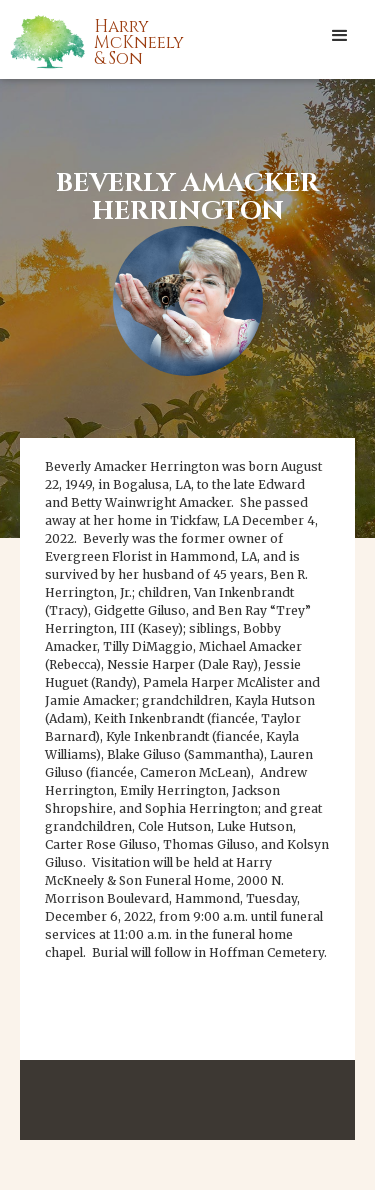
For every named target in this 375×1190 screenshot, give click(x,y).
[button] (340, 35)
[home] (120, 41)
